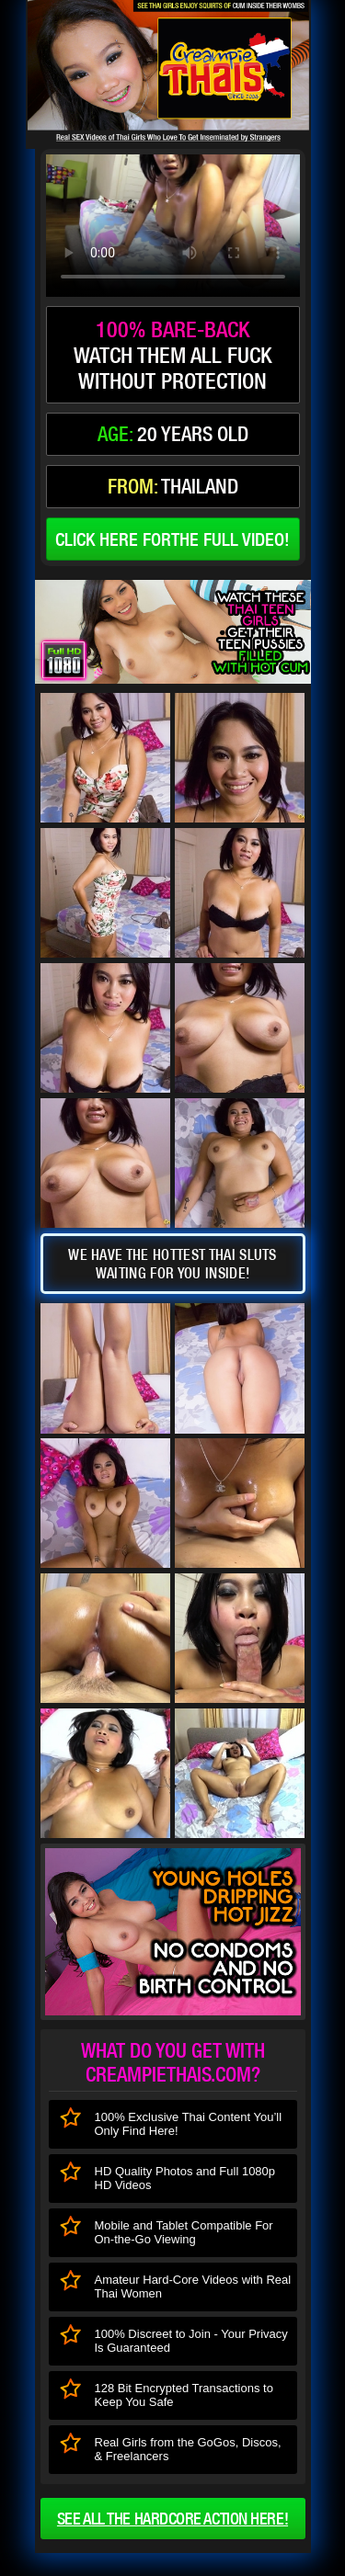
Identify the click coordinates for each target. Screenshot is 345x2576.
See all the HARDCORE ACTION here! (172, 2518)
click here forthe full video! (172, 539)
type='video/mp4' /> (173, 225)
